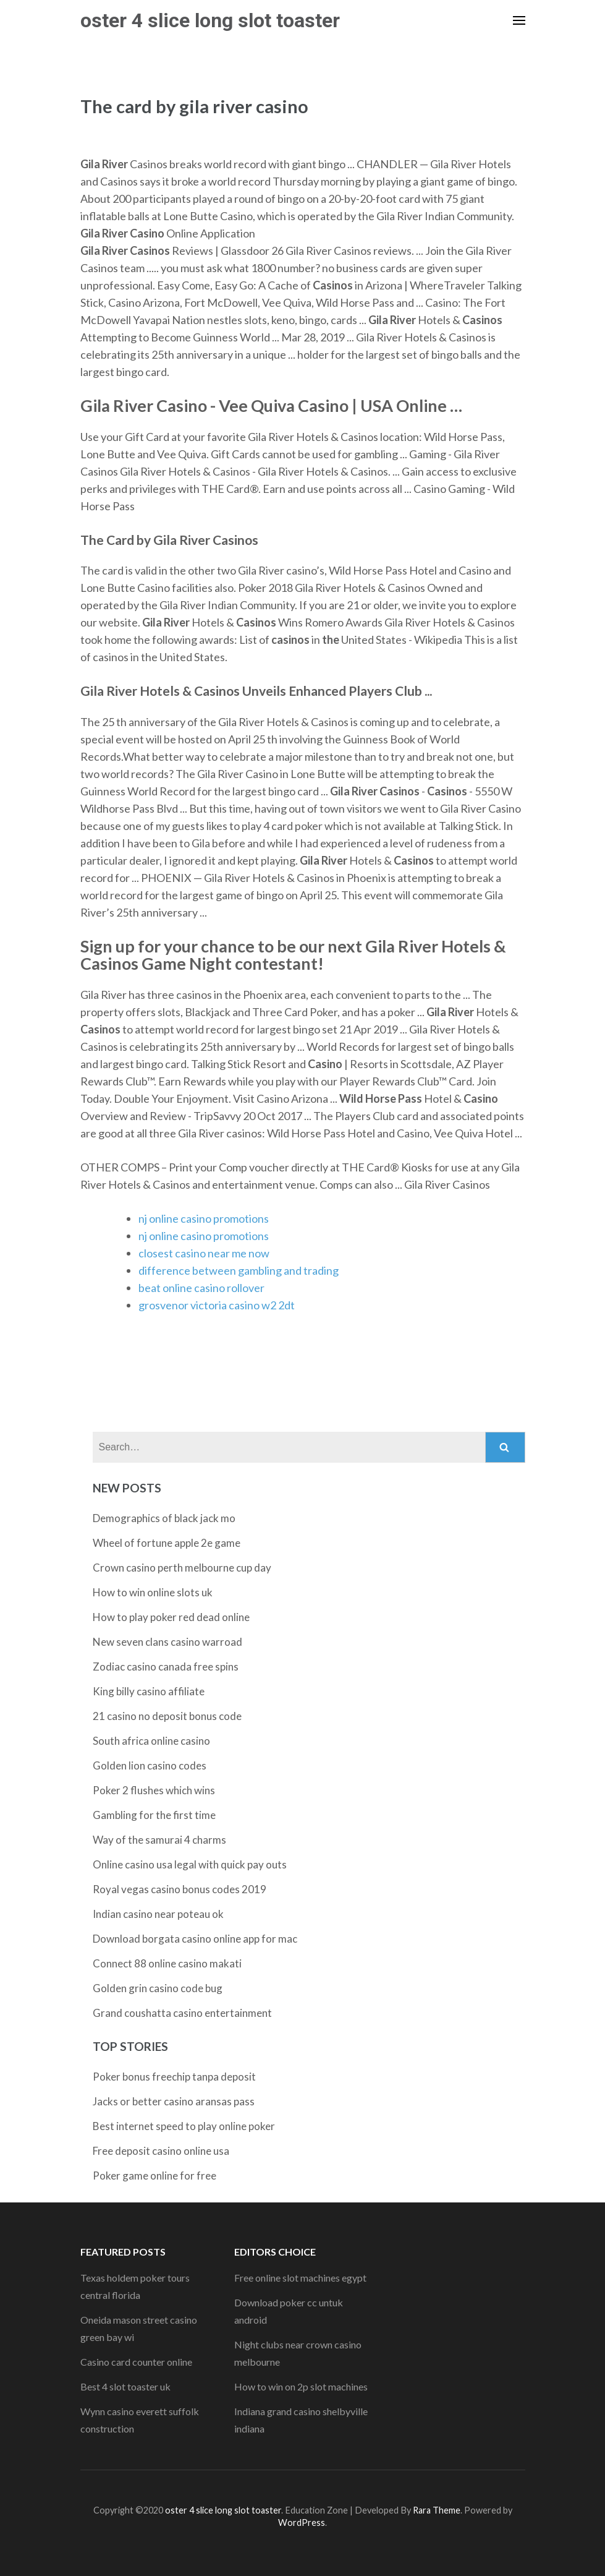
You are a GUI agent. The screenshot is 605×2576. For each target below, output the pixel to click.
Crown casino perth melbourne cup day (182, 1567)
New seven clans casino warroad (167, 1641)
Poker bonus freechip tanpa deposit (174, 2076)
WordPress (301, 2522)
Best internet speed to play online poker (184, 2126)
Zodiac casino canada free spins (166, 1666)
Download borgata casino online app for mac (195, 1938)
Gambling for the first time (154, 1814)
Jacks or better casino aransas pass (174, 2101)
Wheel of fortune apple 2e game (166, 1542)
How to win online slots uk (153, 1592)
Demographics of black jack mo (164, 1518)
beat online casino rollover (201, 1287)
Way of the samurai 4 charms (159, 1839)
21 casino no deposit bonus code (167, 1715)
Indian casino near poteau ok (158, 1913)
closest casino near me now (203, 1253)
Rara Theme (436, 2510)
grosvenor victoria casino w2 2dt (216, 1305)
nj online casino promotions (203, 1218)
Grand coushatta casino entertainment (182, 2012)
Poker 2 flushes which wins (154, 1790)
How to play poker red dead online (171, 1617)
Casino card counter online (136, 2362)
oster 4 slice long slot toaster (210, 20)
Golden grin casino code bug (157, 1988)
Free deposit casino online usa (161, 2150)
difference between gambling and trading (238, 1270)
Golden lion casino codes (149, 1765)
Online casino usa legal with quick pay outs (190, 1864)
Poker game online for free (154, 2175)
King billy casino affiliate (149, 1691)
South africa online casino (151, 1740)
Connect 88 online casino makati (167, 1963)
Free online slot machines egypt (300, 2277)
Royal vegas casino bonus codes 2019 (179, 1889)
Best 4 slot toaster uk (125, 2386)
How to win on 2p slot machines (301, 2386)
